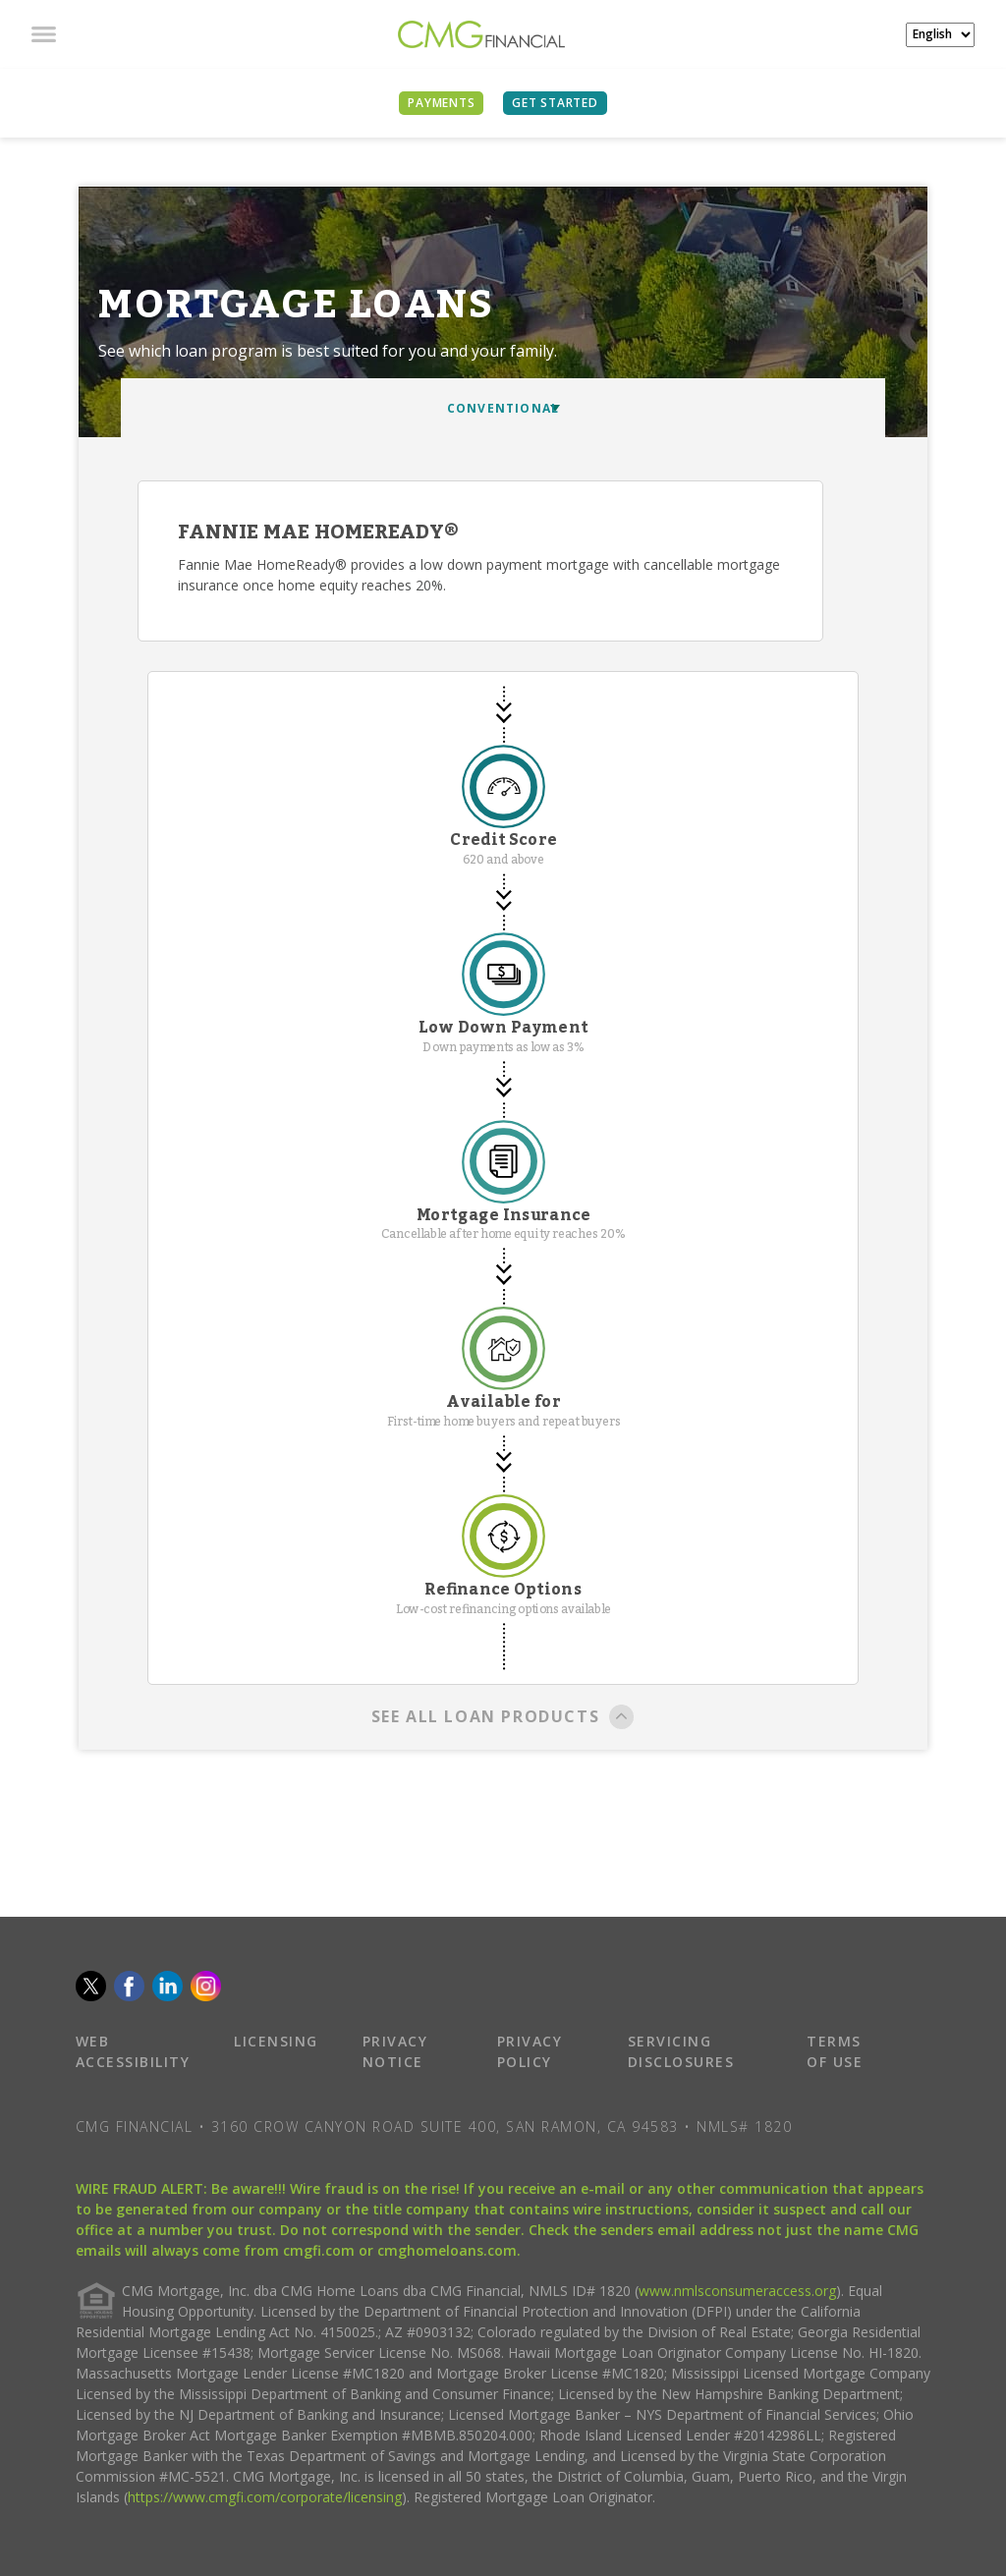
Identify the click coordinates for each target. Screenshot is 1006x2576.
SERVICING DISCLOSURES (681, 2051)
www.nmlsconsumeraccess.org (737, 2290)
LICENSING (276, 2041)
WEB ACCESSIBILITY (133, 2051)
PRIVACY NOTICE (395, 2051)
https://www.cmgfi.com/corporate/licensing (265, 2497)
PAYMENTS (441, 102)
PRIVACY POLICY (530, 2051)
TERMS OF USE (835, 2051)
